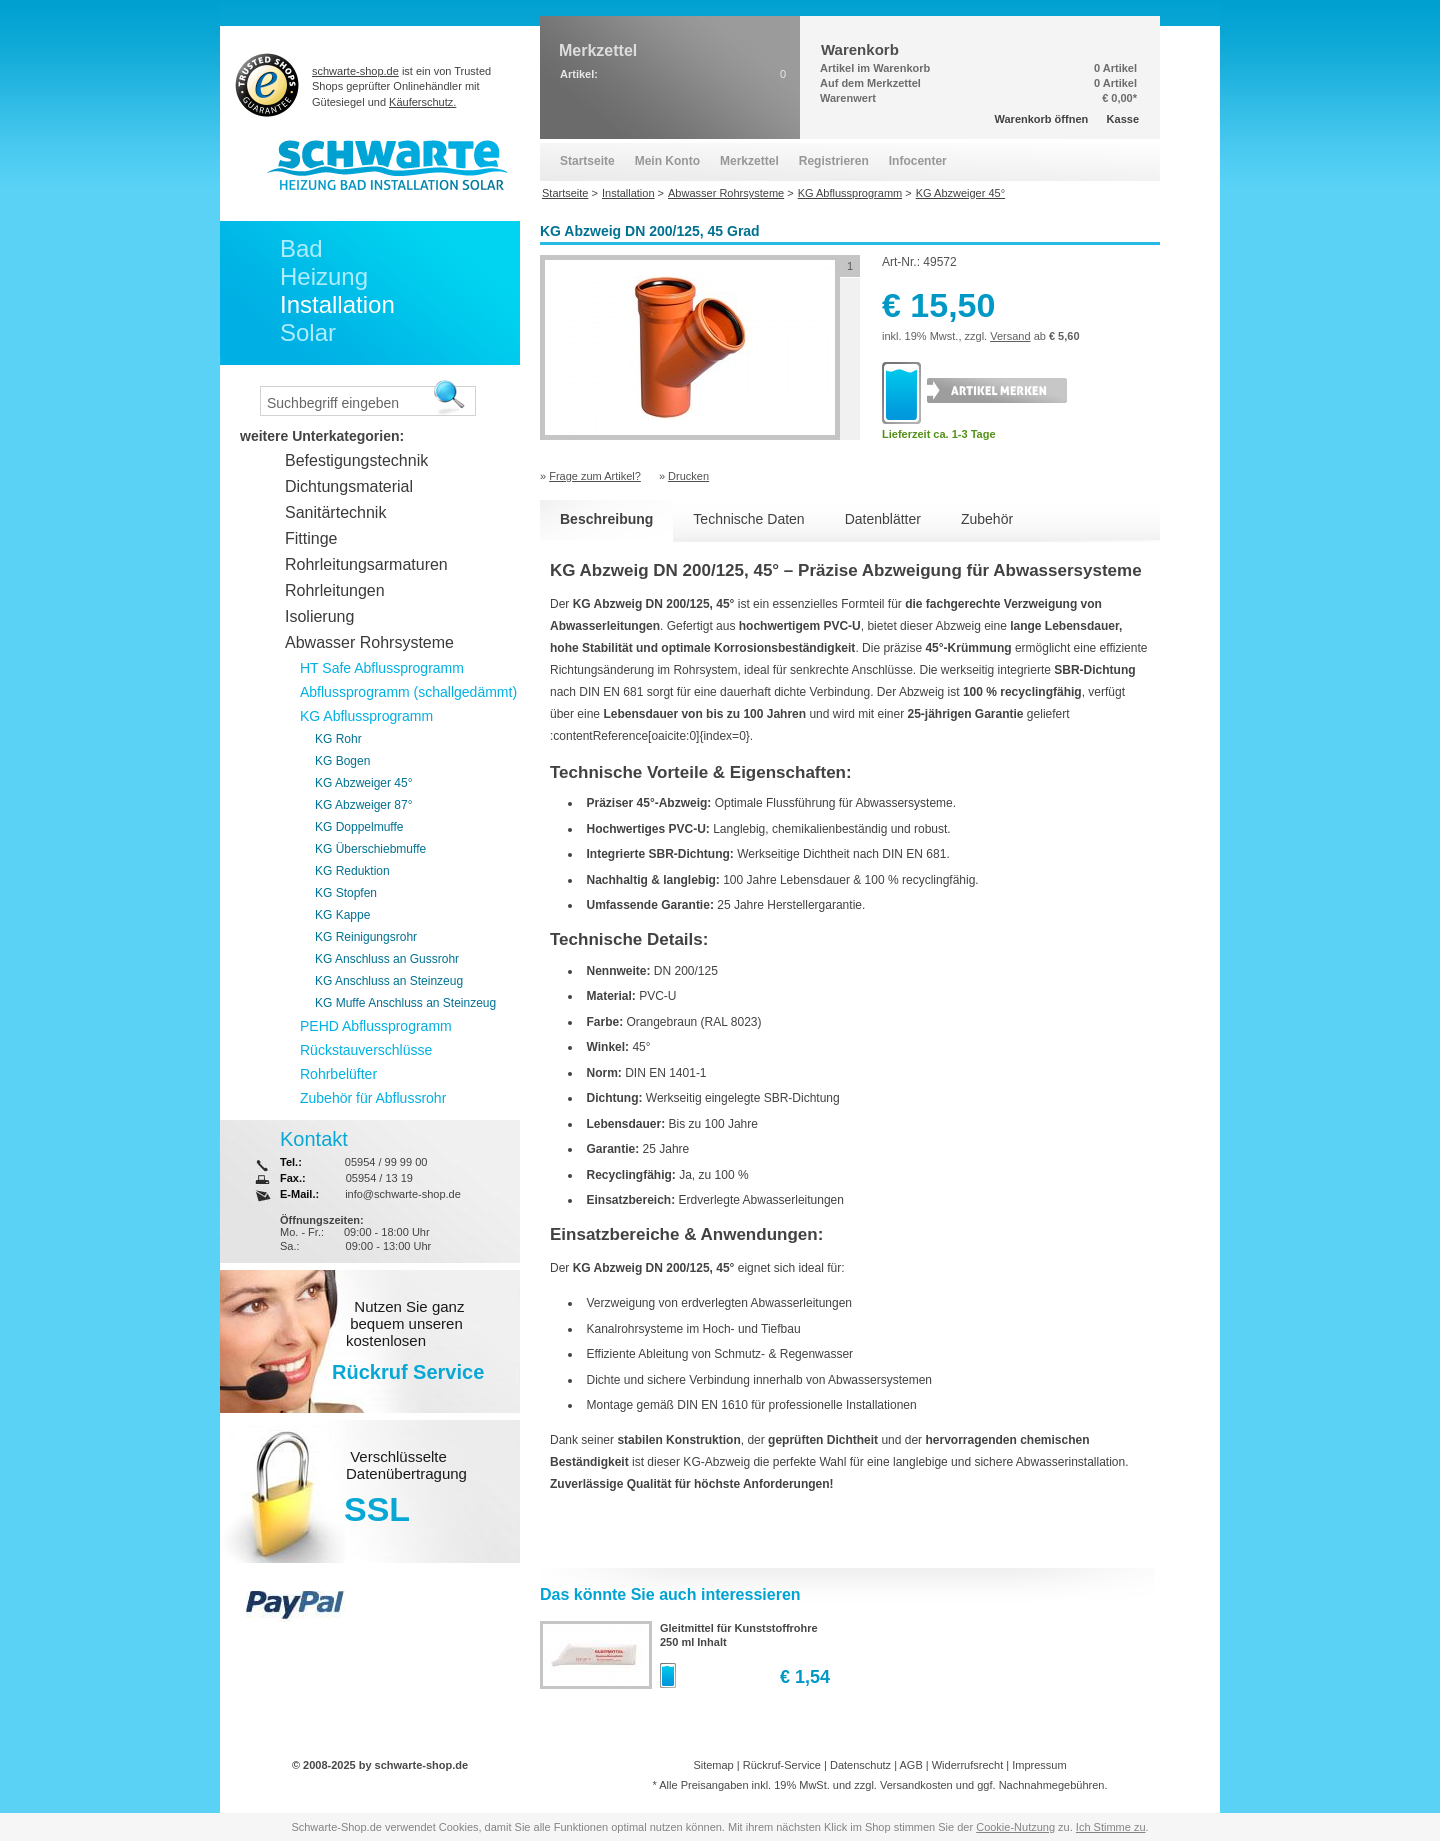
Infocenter (918, 161)
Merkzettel (749, 161)
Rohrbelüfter (338, 1074)
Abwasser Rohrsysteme (369, 642)
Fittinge (311, 538)
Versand (1010, 336)
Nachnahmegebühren (1052, 1785)
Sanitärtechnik (335, 512)
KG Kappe (342, 915)
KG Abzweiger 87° (364, 805)
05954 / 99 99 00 (386, 1162)
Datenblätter (883, 519)
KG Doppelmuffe (359, 827)
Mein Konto (667, 161)
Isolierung (319, 616)
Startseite (587, 161)
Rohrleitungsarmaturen (366, 564)
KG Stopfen (346, 893)
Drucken (688, 476)
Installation (337, 304)
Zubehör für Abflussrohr (373, 1098)
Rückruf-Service (782, 1765)
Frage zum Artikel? (595, 476)
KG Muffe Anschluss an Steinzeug (405, 1003)
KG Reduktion (352, 871)
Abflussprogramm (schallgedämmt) (408, 692)
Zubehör (987, 519)
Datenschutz (860, 1765)
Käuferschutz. (422, 102)
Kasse (1123, 119)
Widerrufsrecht (968, 1765)
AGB (910, 1765)
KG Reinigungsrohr (366, 937)
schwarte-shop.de (355, 71)
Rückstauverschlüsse (366, 1050)
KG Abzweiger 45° (364, 783)
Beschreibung (606, 519)
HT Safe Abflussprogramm (382, 668)
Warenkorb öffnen (1042, 119)
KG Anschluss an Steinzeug (389, 981)
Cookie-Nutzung (1015, 1827)
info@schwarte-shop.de (403, 1194)
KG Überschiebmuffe (370, 849)
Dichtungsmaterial (349, 486)
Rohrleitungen (335, 590)
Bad (301, 248)
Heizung (324, 276)
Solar (308, 332)
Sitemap (713, 1765)
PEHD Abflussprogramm (376, 1026)
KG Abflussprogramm (366, 716)
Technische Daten (748, 519)
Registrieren (834, 161)
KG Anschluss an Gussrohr (387, 959)
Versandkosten (916, 1785)
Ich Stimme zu (1111, 1827)
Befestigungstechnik (356, 460)
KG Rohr (338, 739)
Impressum (1039, 1765)
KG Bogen (342, 761)
